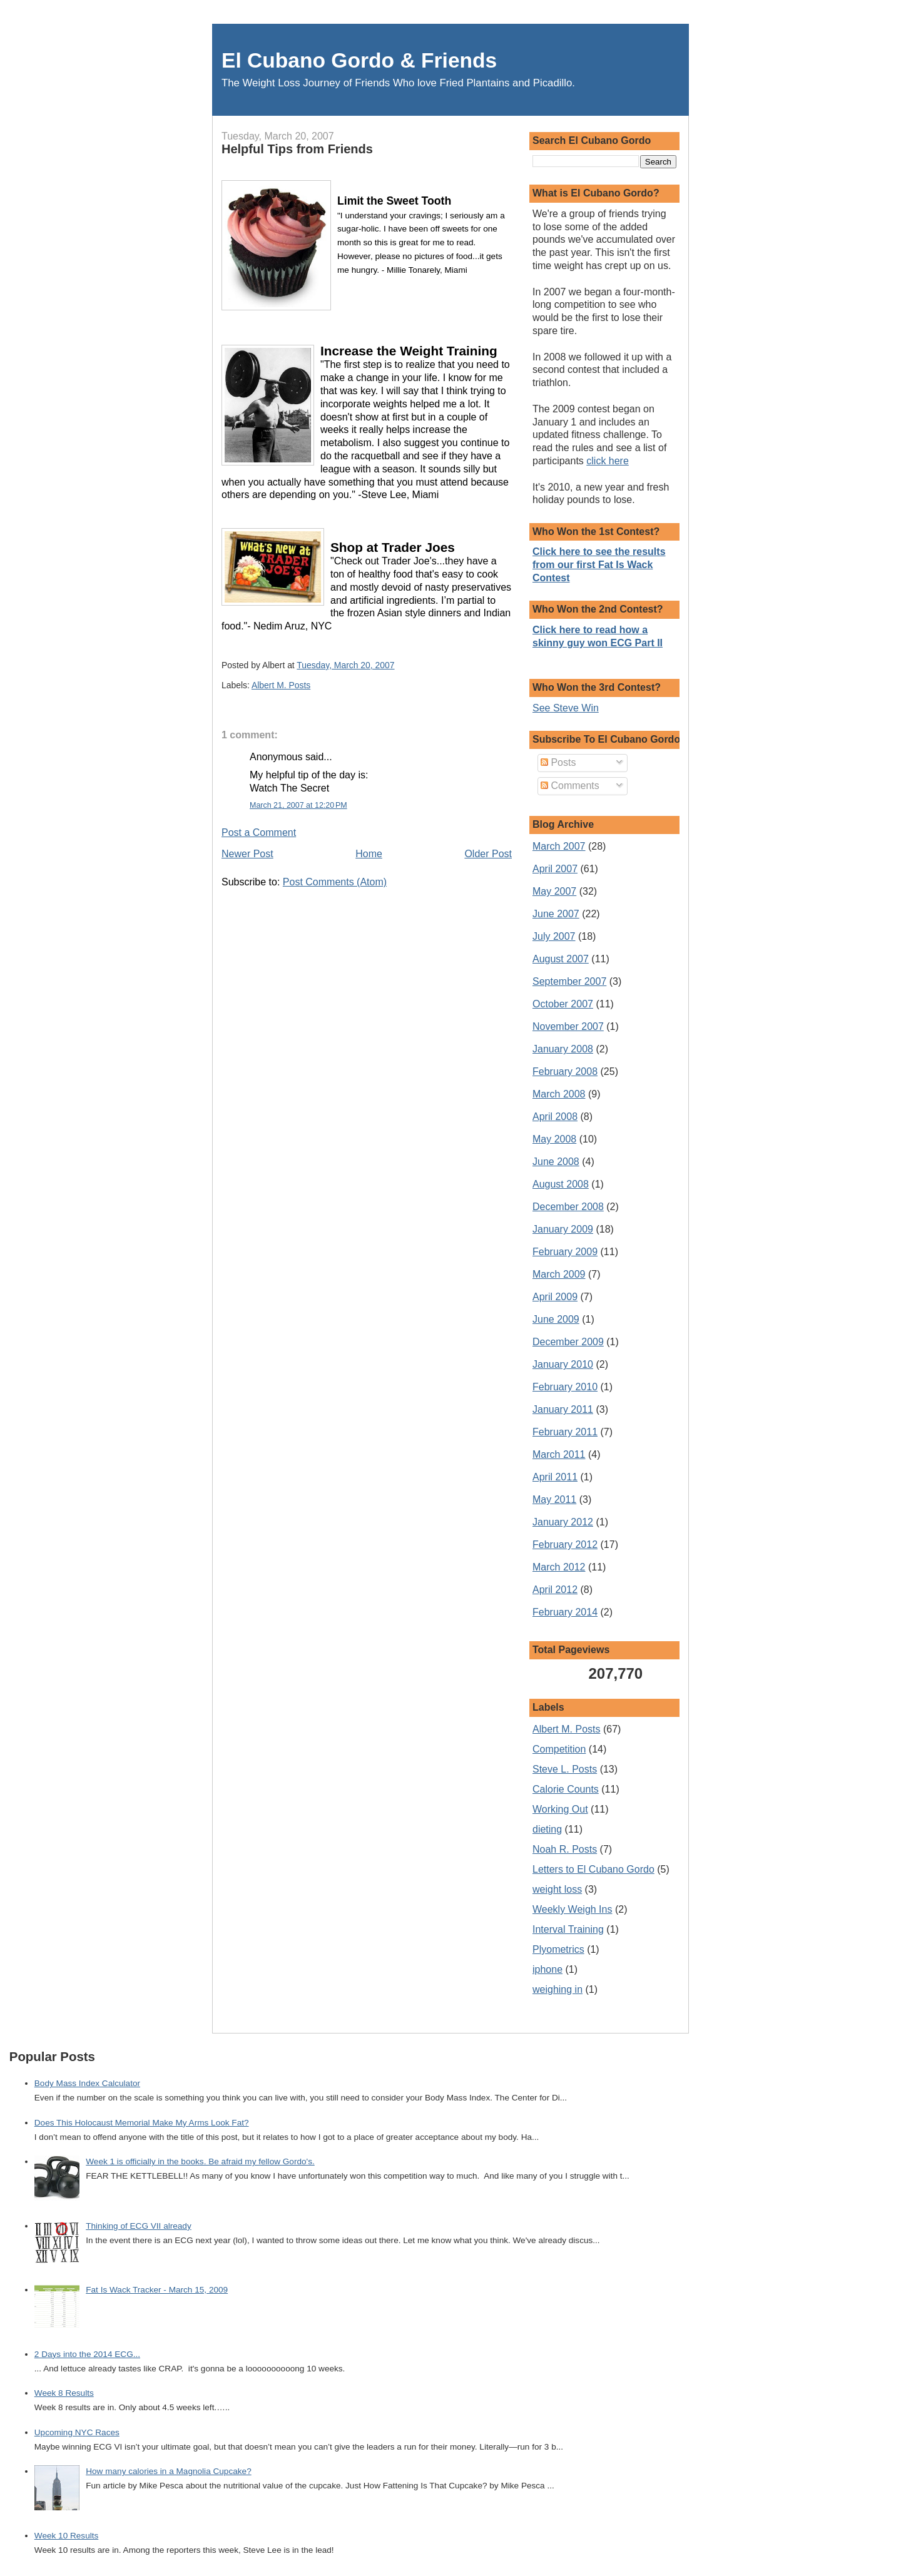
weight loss (557, 1889)
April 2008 (555, 1116)
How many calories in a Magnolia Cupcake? (168, 2471)
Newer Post (247, 853)
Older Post (488, 853)
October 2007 (562, 1004)
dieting (547, 1829)
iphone (547, 1969)
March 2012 (559, 1567)
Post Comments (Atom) (335, 882)
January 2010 (562, 1364)
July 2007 (554, 936)
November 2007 (568, 1026)
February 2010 (565, 1387)
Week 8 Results (64, 2393)
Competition (559, 1749)
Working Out (560, 1809)
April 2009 (555, 1296)
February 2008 (565, 1071)
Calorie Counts (565, 1789)
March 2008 (559, 1094)
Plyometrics (558, 1949)
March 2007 (559, 846)
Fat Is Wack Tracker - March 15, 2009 (157, 2289)
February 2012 (565, 1544)
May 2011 (554, 1499)
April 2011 (555, 1477)
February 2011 (565, 1432)
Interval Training (568, 1929)
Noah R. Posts (564, 1849)
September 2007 (569, 981)
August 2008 (560, 1184)
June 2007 (555, 914)
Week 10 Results (66, 2535)
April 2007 (555, 868)
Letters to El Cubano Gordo (593, 1869)
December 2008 (568, 1206)
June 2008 (555, 1161)
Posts (558, 762)
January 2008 (562, 1049)
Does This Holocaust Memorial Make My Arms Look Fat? (141, 2122)
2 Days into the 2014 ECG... (87, 2354)
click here (607, 461)
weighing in (557, 1989)
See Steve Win (565, 708)
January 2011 (562, 1409)
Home (368, 853)
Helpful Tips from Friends (297, 149)
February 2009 (565, 1251)
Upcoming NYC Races (77, 2432)
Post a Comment (258, 832)
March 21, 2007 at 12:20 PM (298, 805)
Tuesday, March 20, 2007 (345, 665)
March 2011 (559, 1454)
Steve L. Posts (564, 1769)
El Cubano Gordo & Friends (359, 60)
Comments (570, 785)
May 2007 (554, 891)
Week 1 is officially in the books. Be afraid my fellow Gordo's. (200, 2161)
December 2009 (568, 1341)
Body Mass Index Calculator (87, 2083)
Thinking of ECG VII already (138, 2226)
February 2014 (565, 1612)
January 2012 (562, 1522)
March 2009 (559, 1274)
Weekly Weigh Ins (572, 1909)
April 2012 (555, 1589)
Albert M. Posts (281, 685)
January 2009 (562, 1229)
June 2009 (555, 1319)
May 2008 (554, 1139)
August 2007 (560, 959)
